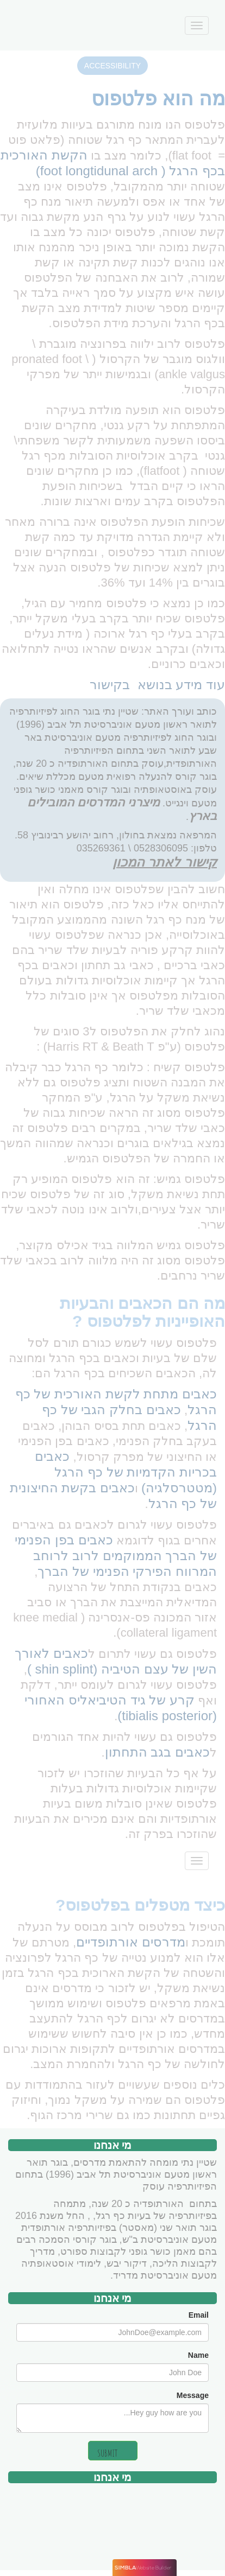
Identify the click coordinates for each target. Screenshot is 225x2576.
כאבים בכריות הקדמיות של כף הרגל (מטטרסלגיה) (126, 1472)
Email (199, 2315)
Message (193, 2395)
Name (198, 2355)
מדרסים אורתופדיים (130, 1942)
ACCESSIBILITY (112, 65)
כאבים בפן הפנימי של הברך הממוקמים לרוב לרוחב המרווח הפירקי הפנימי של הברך (116, 1555)
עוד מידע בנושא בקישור (157, 684)
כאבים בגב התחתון (157, 1752)
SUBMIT (107, 2453)
